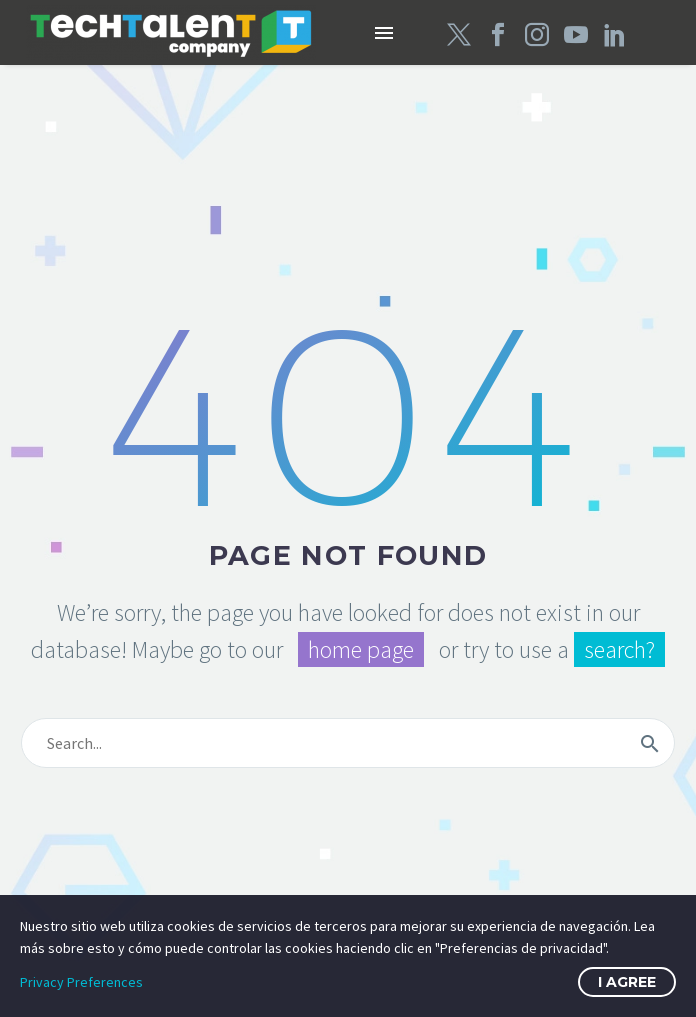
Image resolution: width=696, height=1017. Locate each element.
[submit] (650, 743)
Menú (384, 33)
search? (619, 649)
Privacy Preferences (81, 982)
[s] (348, 743)
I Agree (627, 982)
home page (361, 649)
